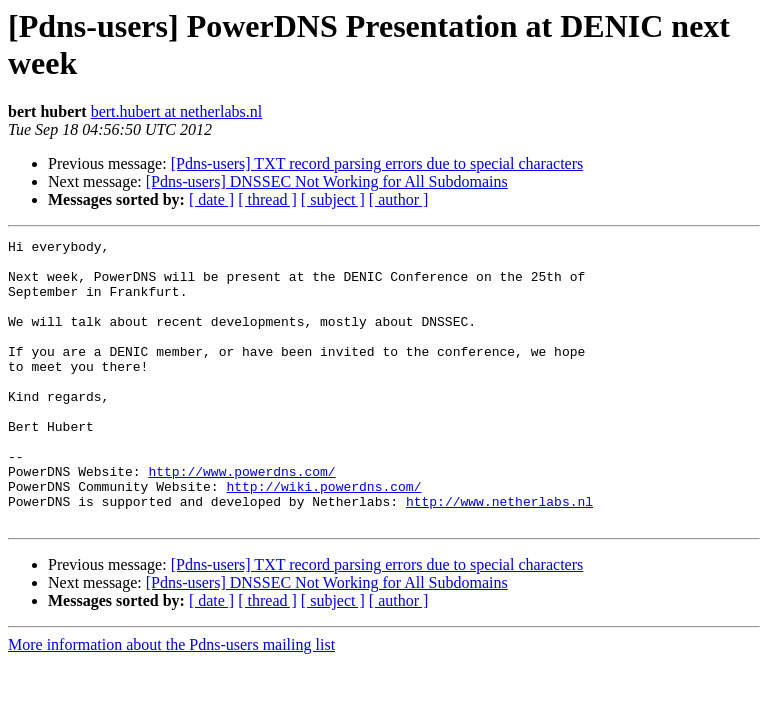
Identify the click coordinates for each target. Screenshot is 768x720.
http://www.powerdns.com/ (241, 519)
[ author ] (399, 199)
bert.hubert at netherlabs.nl (177, 111)
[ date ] (211, 199)
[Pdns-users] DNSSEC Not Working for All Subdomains (327, 181)
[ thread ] (267, 199)
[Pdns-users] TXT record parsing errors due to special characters (377, 163)
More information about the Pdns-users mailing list (171, 701)
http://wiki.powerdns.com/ (323, 537)
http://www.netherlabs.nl (499, 555)
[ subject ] (333, 199)
